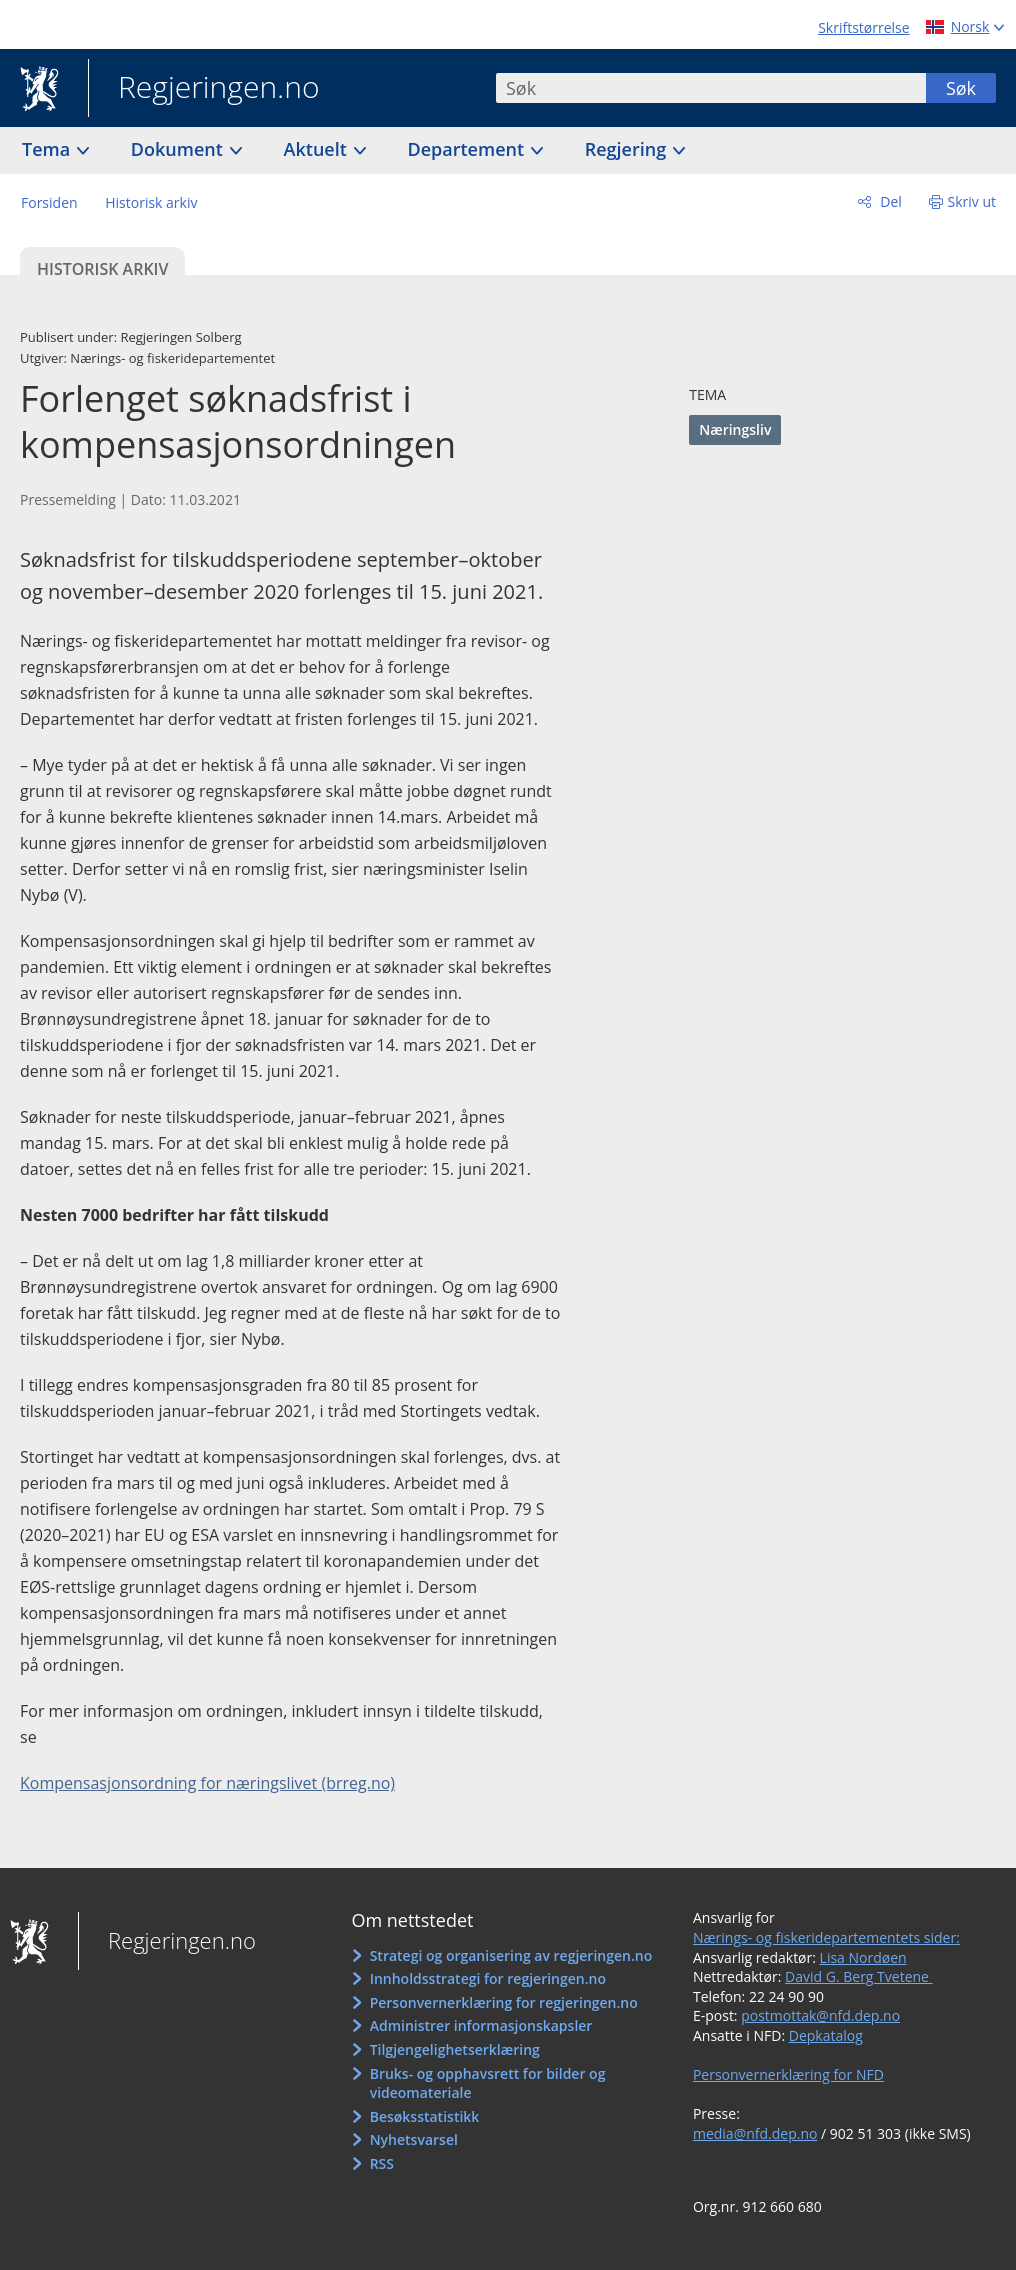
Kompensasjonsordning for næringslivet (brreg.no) (207, 1783)
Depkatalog (826, 2035)
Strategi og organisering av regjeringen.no (511, 1955)
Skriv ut (972, 201)
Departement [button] (468, 149)
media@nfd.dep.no (755, 2133)
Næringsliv (735, 429)
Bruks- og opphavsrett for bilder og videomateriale (488, 2083)
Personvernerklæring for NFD (788, 2074)
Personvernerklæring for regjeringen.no (504, 2002)
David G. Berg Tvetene (859, 1976)
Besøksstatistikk (425, 2116)
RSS (382, 2163)
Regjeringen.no (204, 89)
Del (889, 201)
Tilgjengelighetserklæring (455, 2049)
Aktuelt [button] (318, 149)
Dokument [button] (179, 149)
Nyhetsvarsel (414, 2139)
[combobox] (711, 88)
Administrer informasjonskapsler (481, 2025)
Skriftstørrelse (863, 27)
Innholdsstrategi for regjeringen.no (488, 1978)
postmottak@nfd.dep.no (820, 2015)
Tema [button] (48, 149)
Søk (961, 88)
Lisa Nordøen (863, 1957)
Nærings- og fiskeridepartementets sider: (826, 1937)
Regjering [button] (628, 149)
